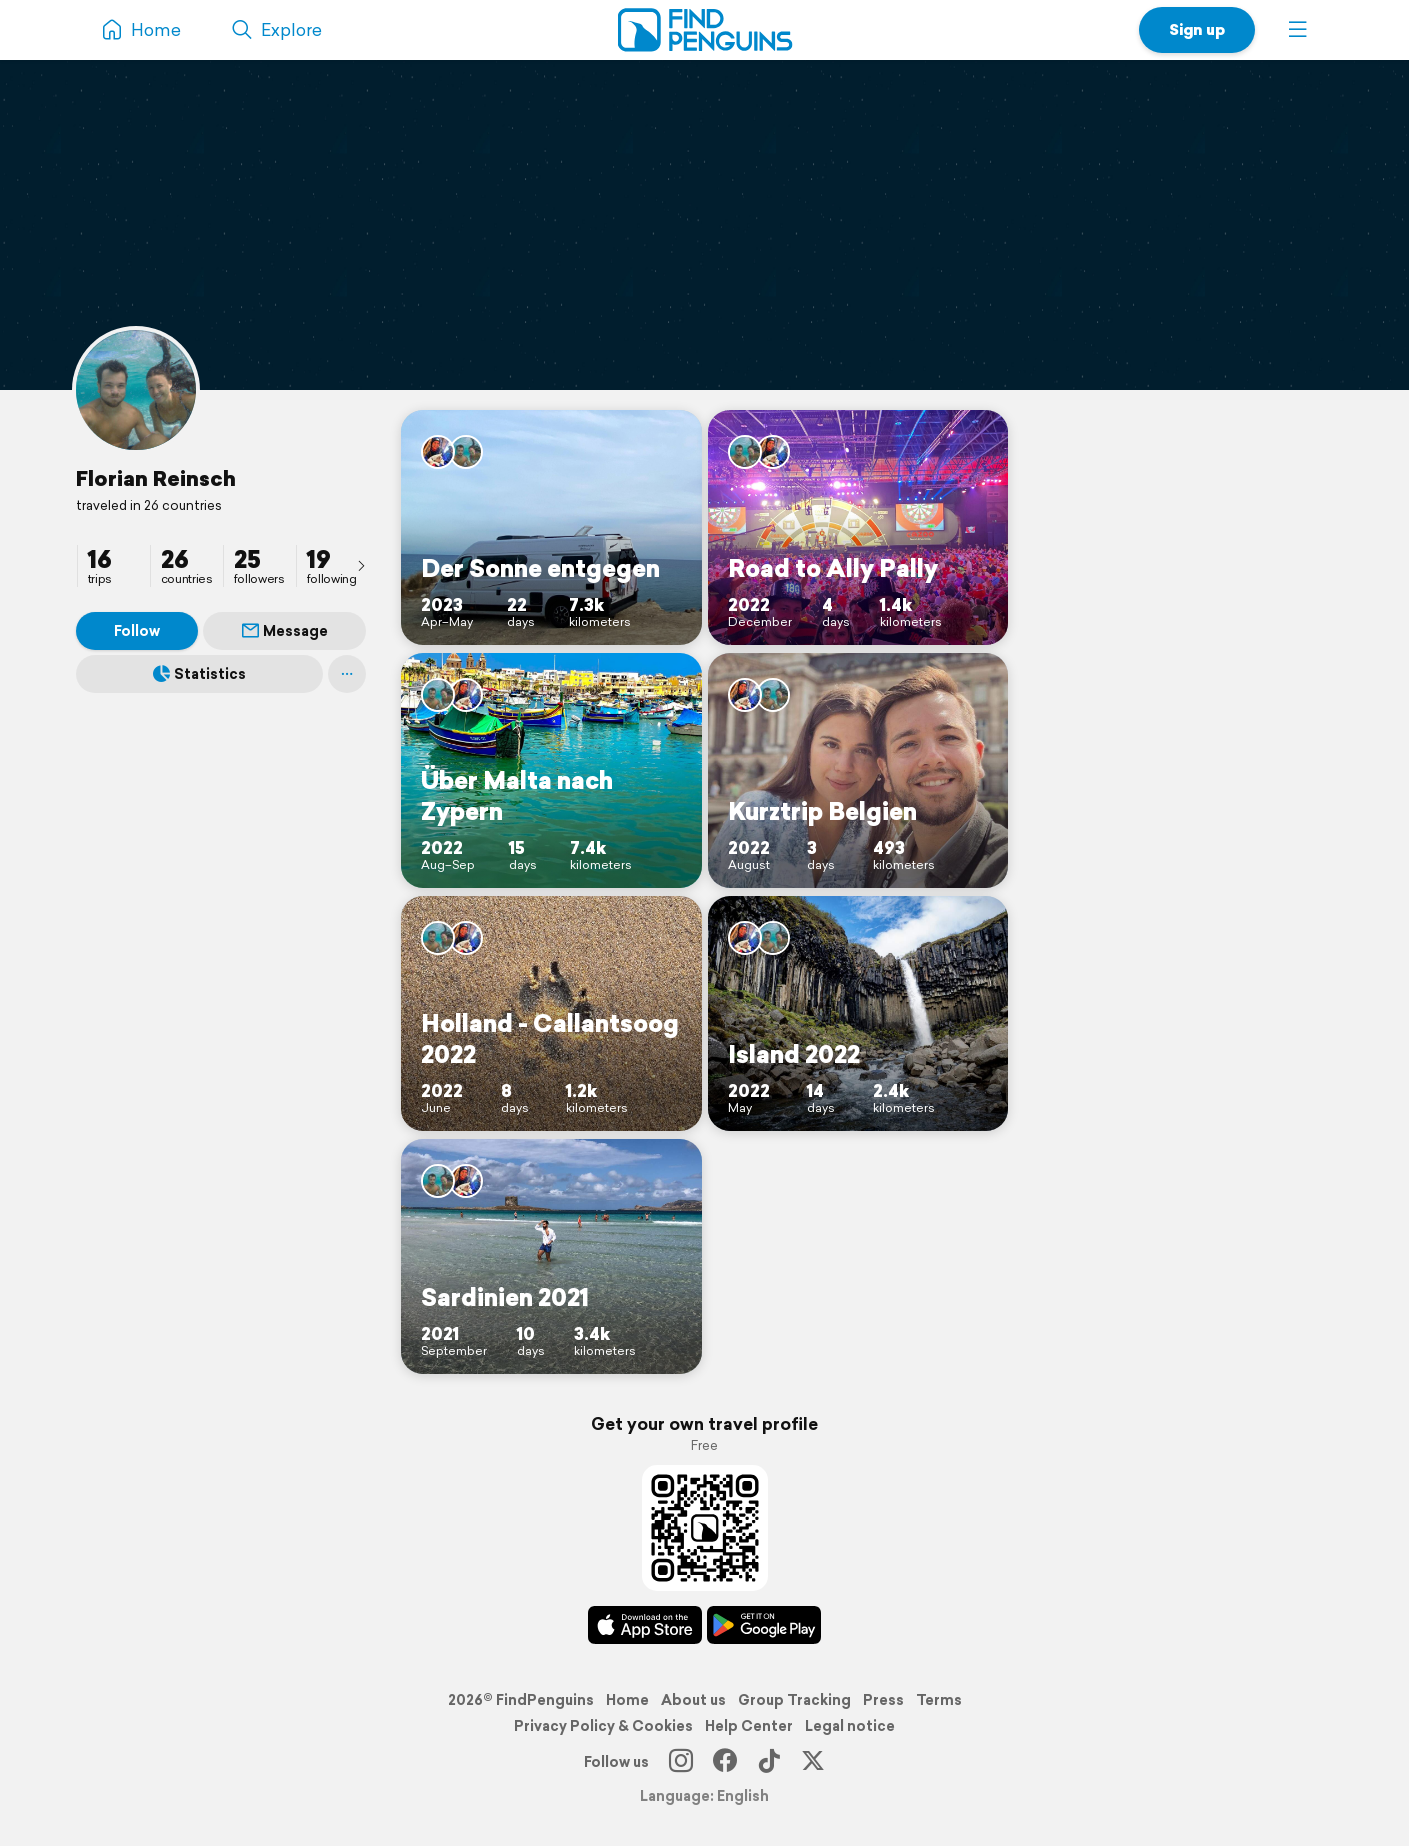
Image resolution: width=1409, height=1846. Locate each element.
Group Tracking (794, 1700)
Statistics (199, 674)
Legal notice (850, 1726)
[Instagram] (681, 1762)
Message (285, 631)
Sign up (1197, 29)
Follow (137, 631)
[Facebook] (725, 1762)
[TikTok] (769, 1762)
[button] (1298, 30)
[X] (813, 1762)
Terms (939, 1700)
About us (693, 1700)
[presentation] (361, 565)
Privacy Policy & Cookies (603, 1726)
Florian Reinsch (156, 478)
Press (883, 1700)
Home (627, 1700)
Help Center (749, 1726)
